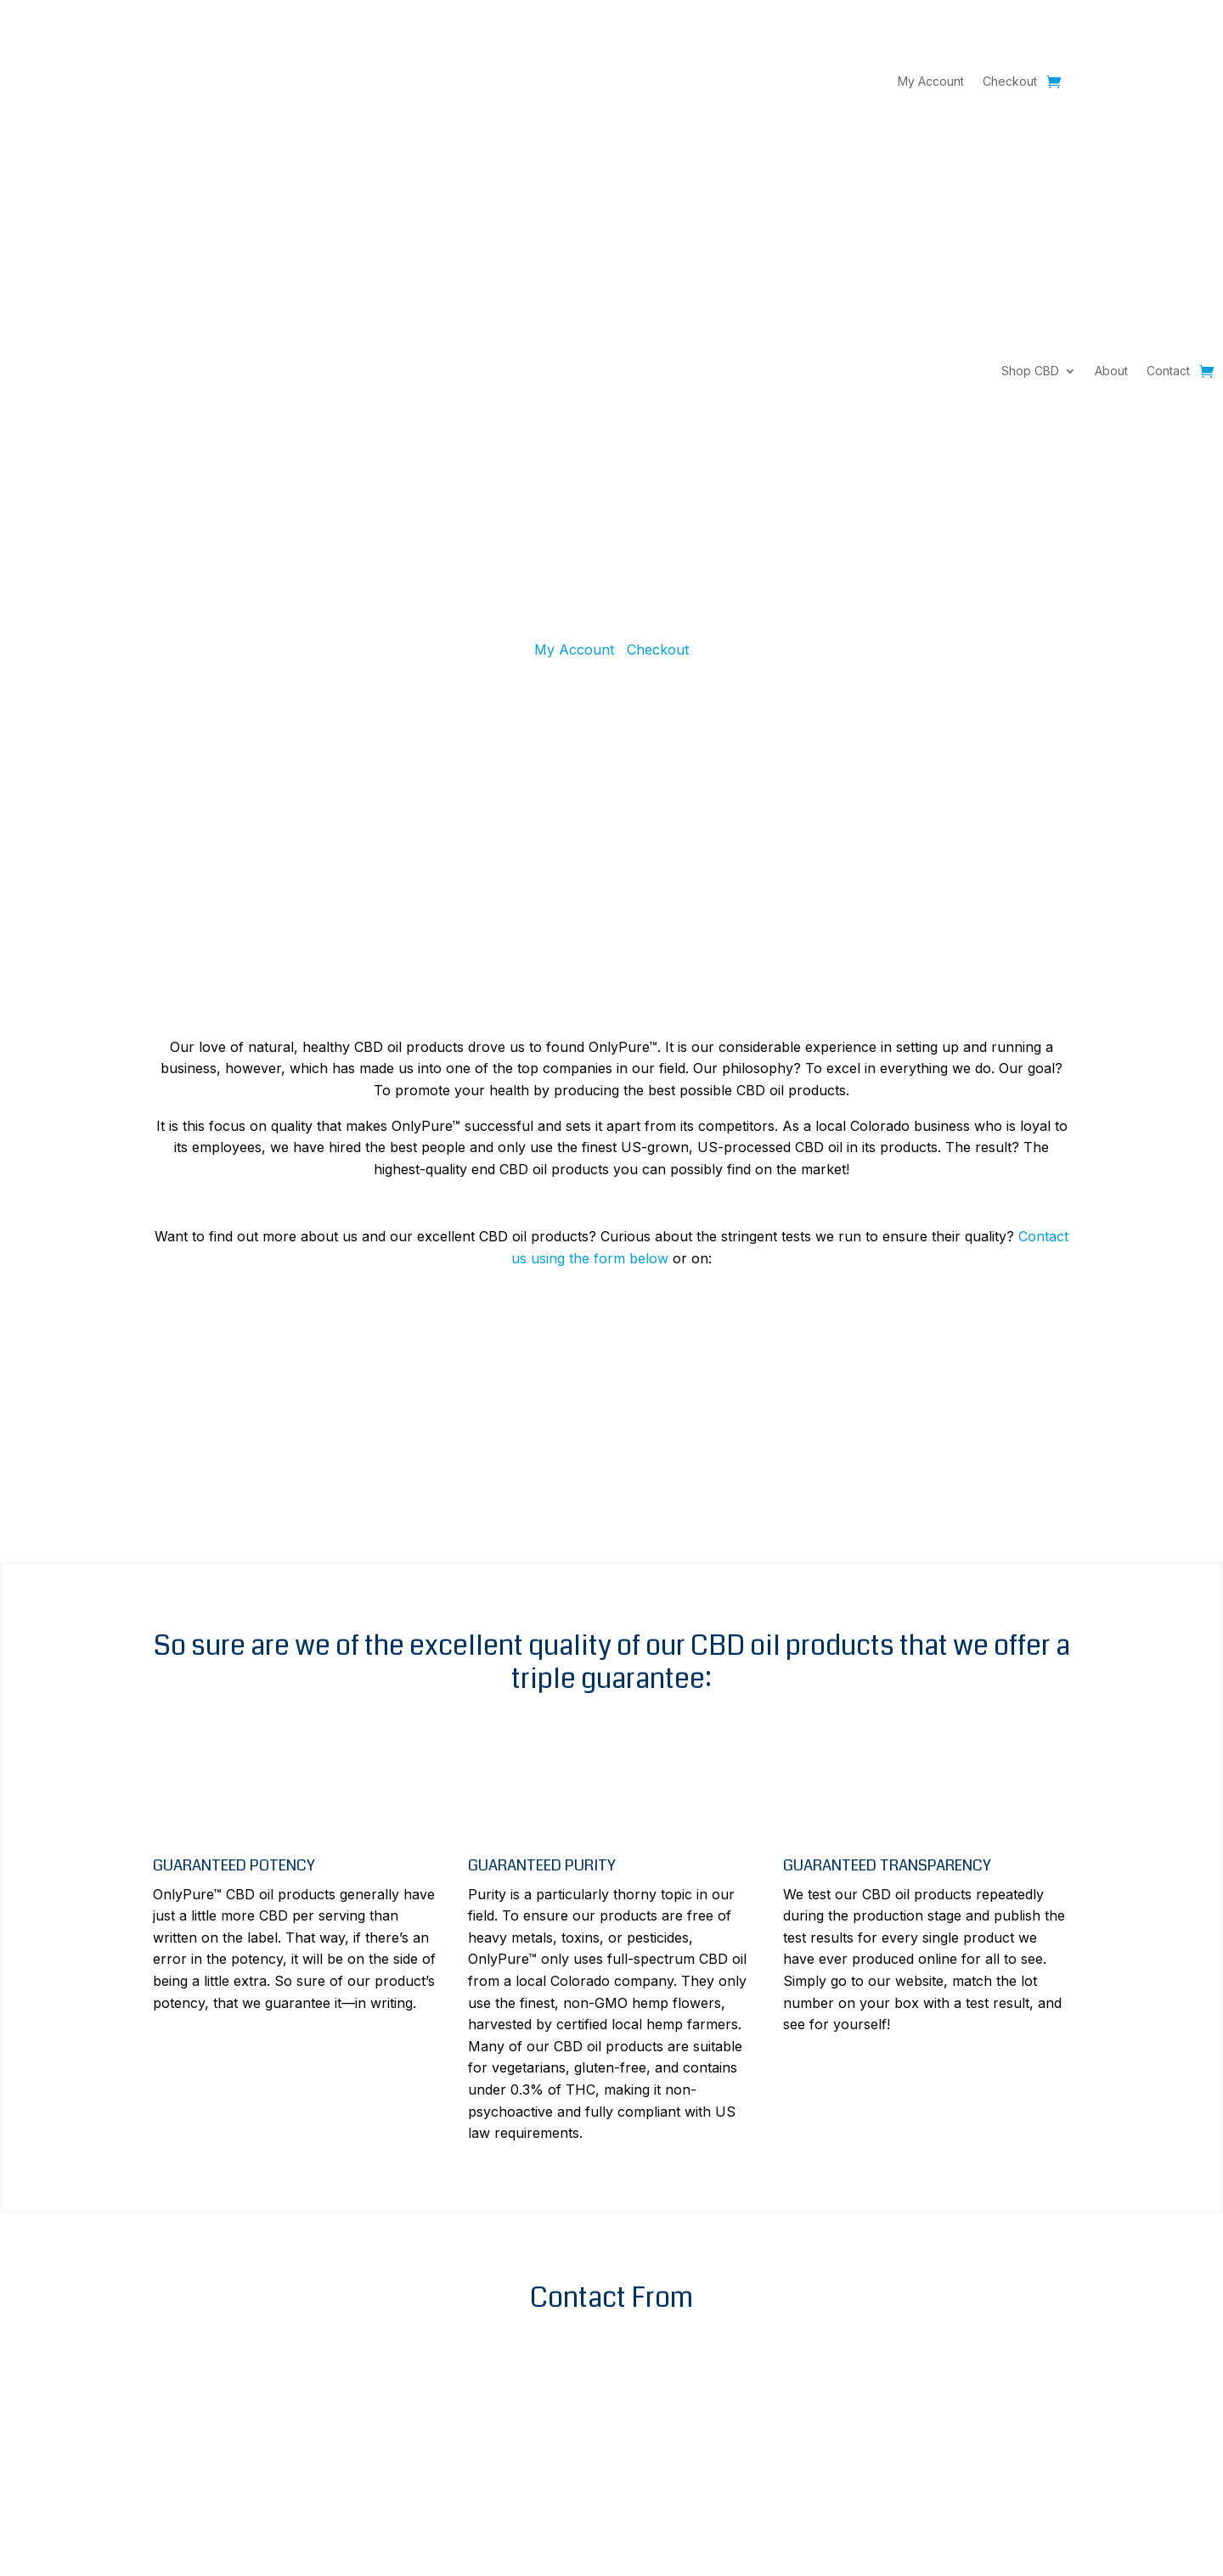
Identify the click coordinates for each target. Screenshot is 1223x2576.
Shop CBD (1030, 370)
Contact (1168, 370)
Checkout (1010, 82)
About (1111, 370)
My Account (931, 82)
